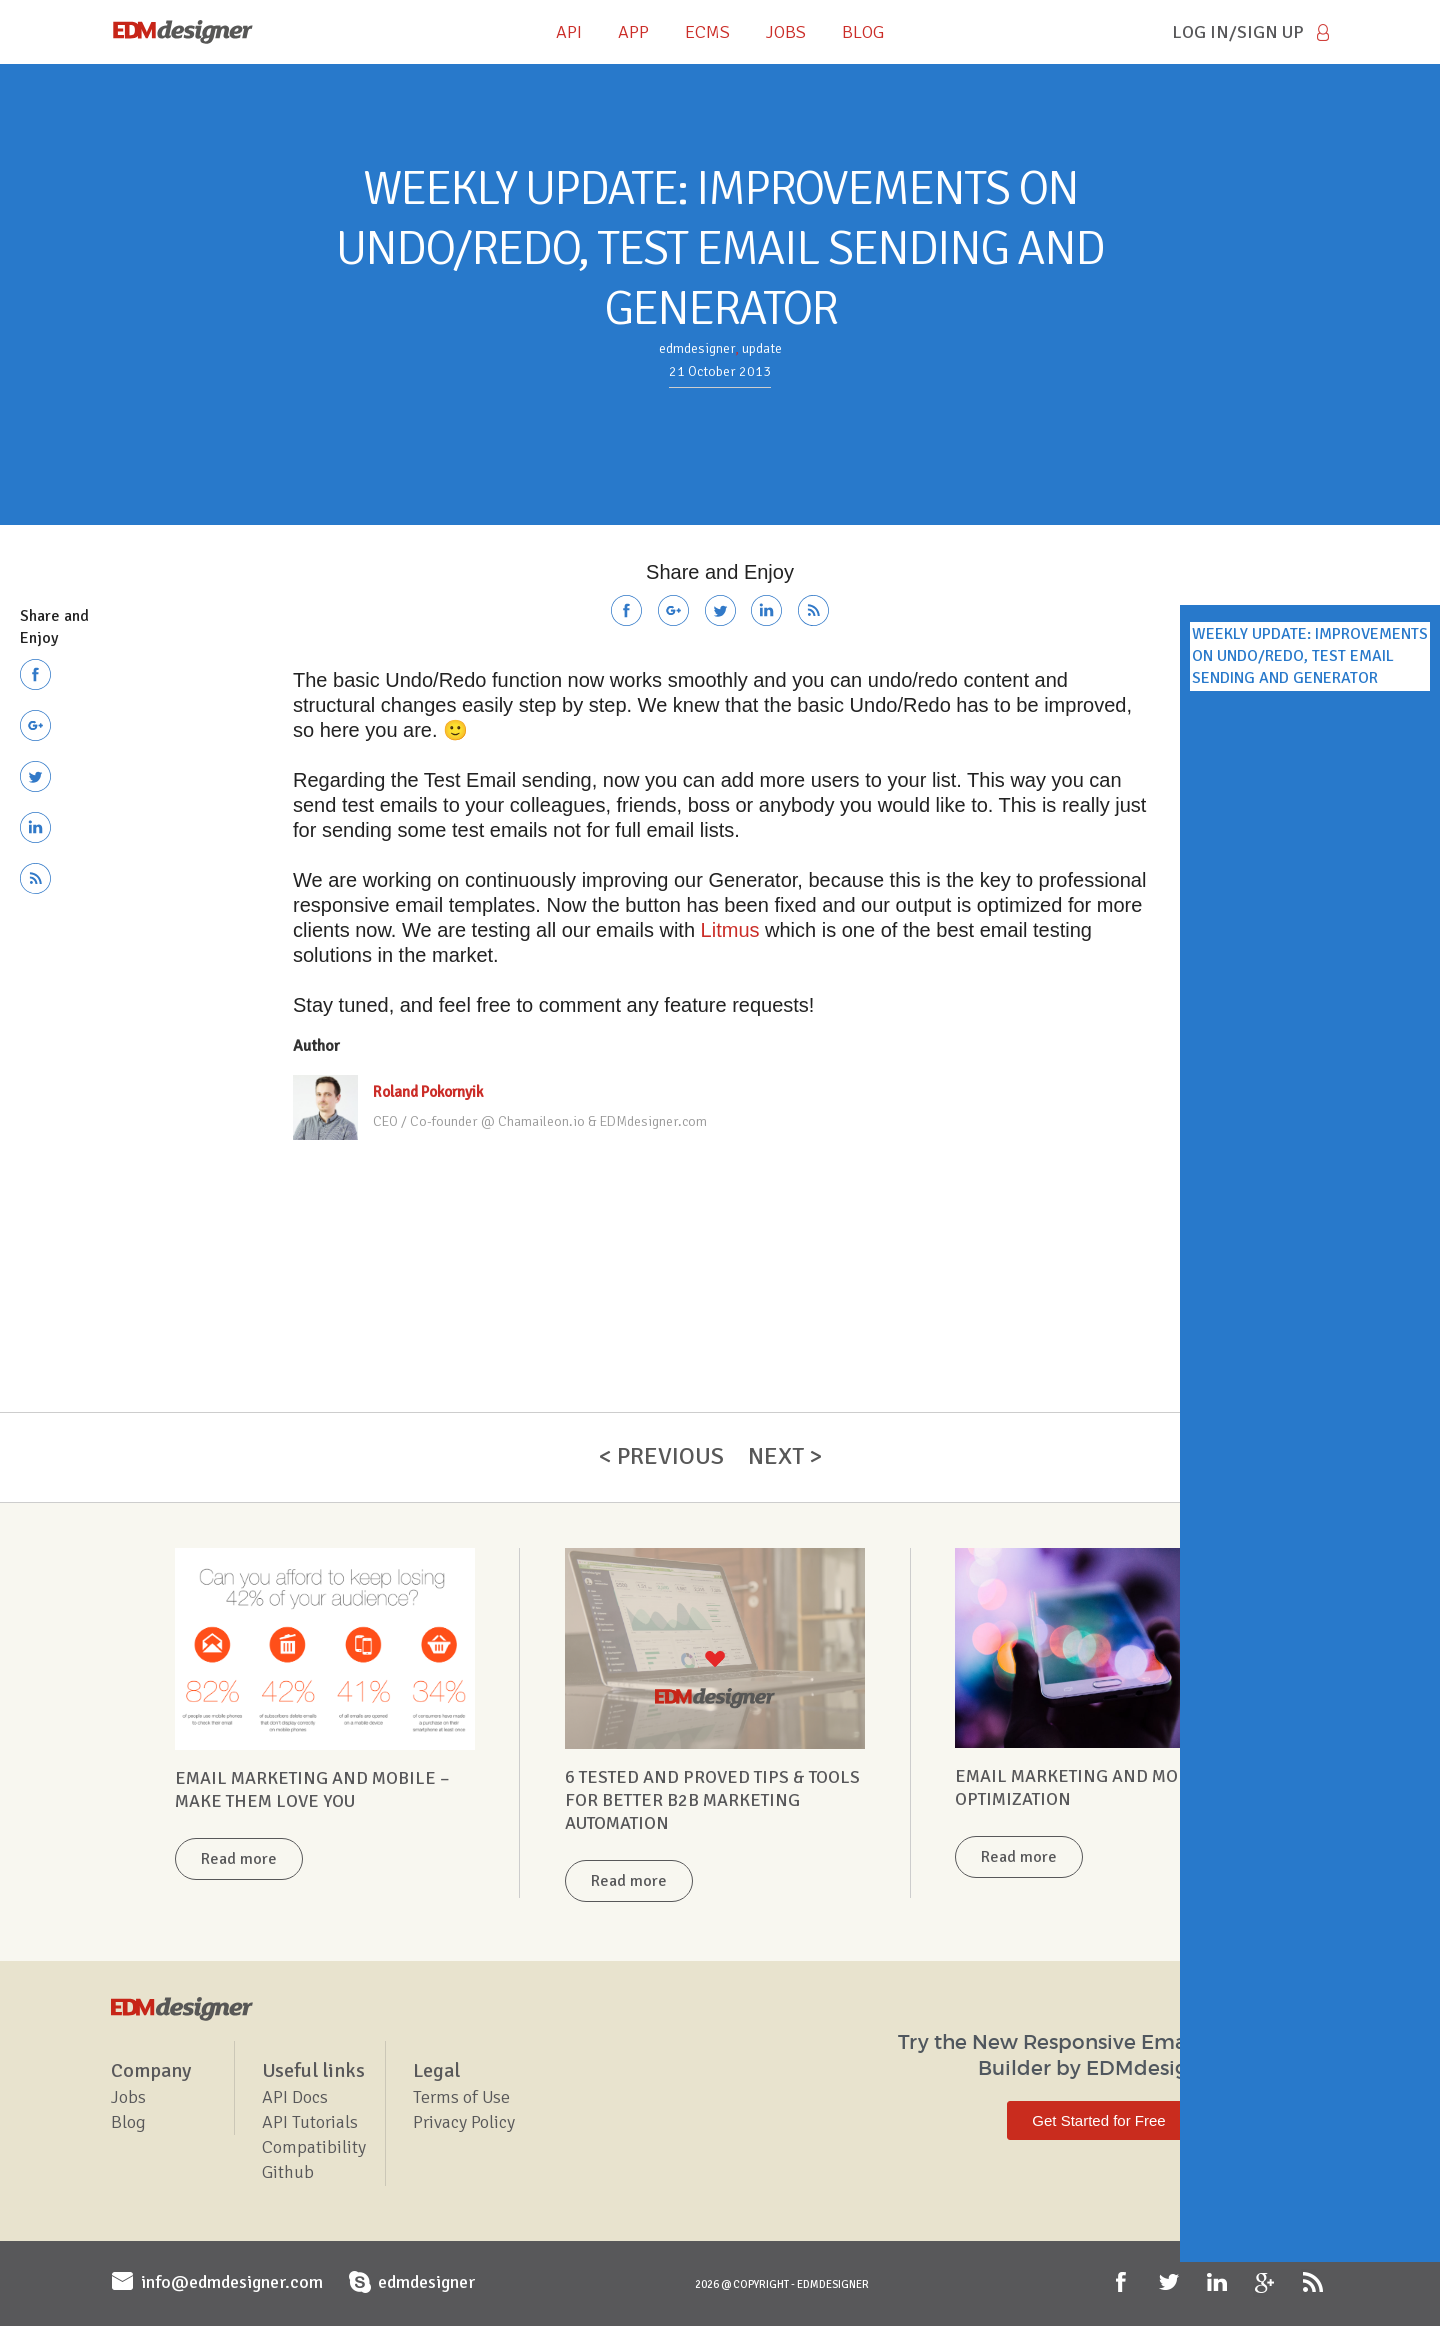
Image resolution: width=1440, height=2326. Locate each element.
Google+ (1267, 2283)
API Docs (295, 2097)
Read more (239, 1859)
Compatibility (314, 2147)
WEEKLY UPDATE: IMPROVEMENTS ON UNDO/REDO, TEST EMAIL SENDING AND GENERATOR (1310, 656)
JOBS (786, 32)
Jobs (128, 2097)
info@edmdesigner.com (232, 2282)
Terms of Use (461, 2097)
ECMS (707, 32)
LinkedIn (1219, 2283)
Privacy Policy (464, 2122)
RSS (1315, 2283)
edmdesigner (697, 348)
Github (288, 2172)
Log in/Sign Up (1238, 32)
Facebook (1123, 2283)
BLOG (863, 32)
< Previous (661, 1456)
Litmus (730, 930)
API (569, 32)
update (762, 348)
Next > (785, 1456)
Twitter (1171, 2283)
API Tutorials (310, 2122)
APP (633, 32)
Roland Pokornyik (428, 1092)
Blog (128, 2122)
